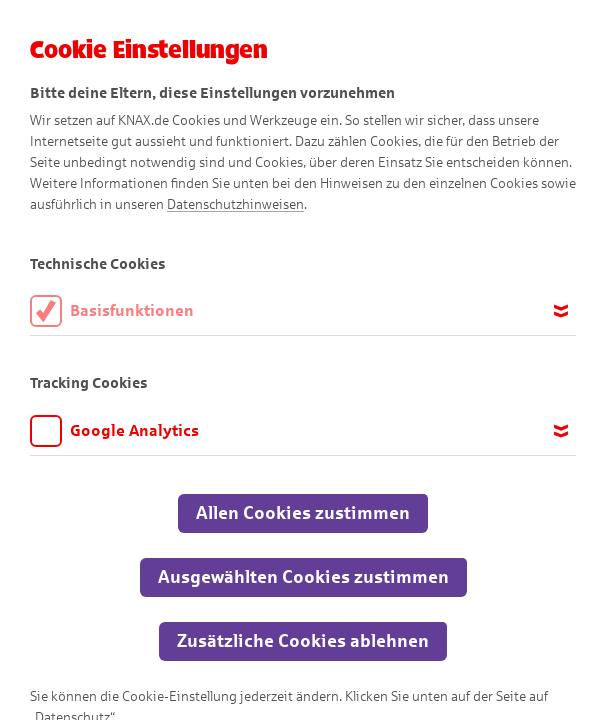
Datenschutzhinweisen (235, 204)
